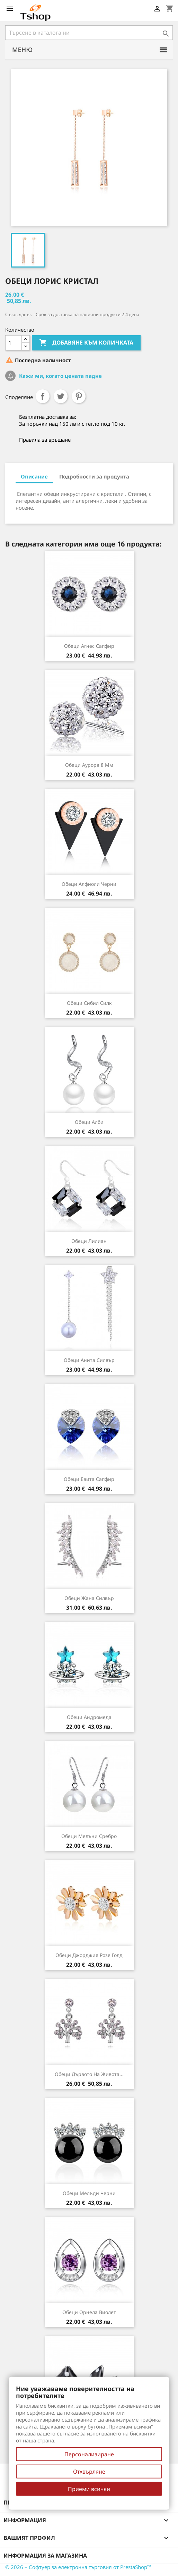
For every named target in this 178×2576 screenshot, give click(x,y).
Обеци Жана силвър (89, 1598)
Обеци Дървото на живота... (89, 2074)
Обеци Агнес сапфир (89, 646)
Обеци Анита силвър (89, 1360)
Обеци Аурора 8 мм (89, 765)
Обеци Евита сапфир (89, 1479)
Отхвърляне (89, 2471)
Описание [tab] (34, 476)
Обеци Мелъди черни (89, 2193)
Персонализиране (89, 2454)
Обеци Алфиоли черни (89, 884)
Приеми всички (89, 2489)
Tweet (61, 396)
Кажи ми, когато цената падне (60, 375)
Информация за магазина (45, 2555)
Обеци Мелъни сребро (89, 1836)
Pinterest (79, 396)
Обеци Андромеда (89, 1717)
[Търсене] (89, 32)
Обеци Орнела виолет (89, 2312)
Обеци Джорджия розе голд (89, 1955)
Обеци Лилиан (89, 1241)
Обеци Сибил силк (89, 1003)
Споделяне (43, 396)
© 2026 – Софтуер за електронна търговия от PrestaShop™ (78, 2567)
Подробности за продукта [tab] (94, 476)
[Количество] (13, 342)
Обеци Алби (89, 1122)
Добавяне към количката (86, 342)
